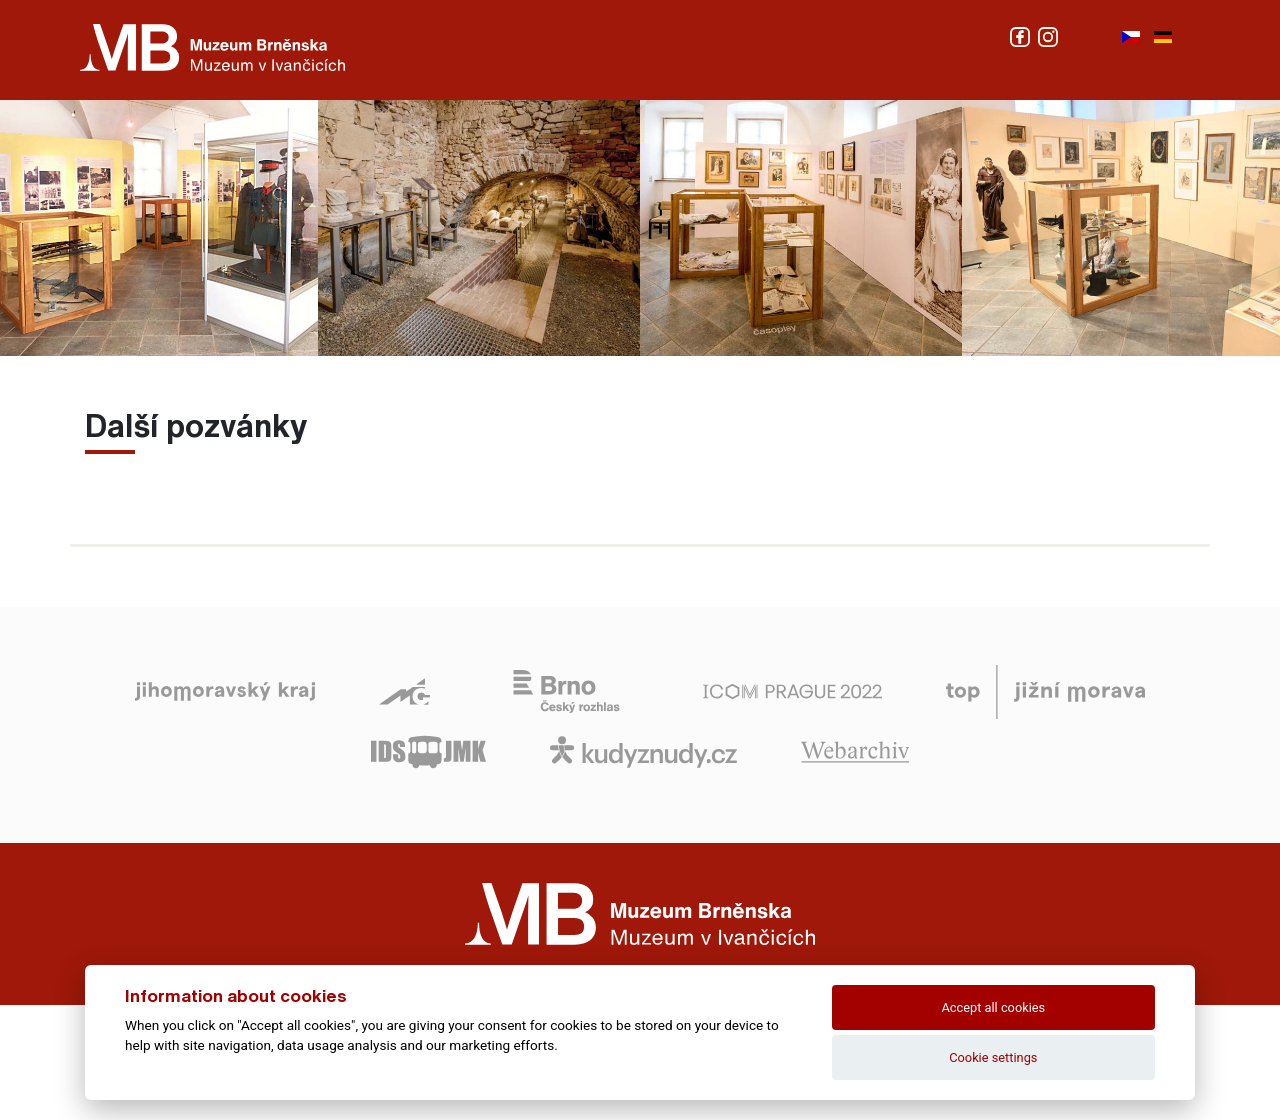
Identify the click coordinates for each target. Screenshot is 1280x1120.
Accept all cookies (993, 1007)
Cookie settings (993, 1057)
